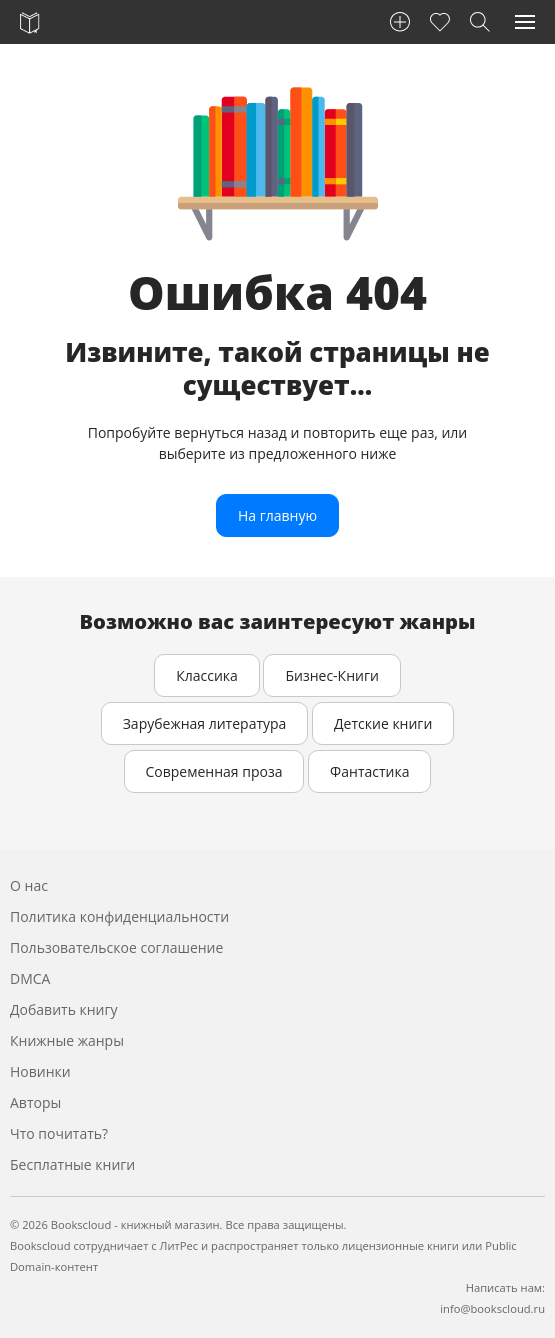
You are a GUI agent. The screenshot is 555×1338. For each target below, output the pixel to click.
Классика (207, 675)
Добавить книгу (64, 1009)
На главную (277, 515)
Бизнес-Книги (331, 675)
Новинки (40, 1071)
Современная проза (214, 771)
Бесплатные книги (72, 1164)
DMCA (30, 978)
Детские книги (383, 723)
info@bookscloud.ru (492, 1308)
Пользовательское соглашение (116, 947)
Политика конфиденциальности (119, 916)
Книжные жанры (67, 1040)
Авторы (35, 1102)
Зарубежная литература (205, 723)
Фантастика (369, 771)
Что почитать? (59, 1133)
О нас (29, 885)
